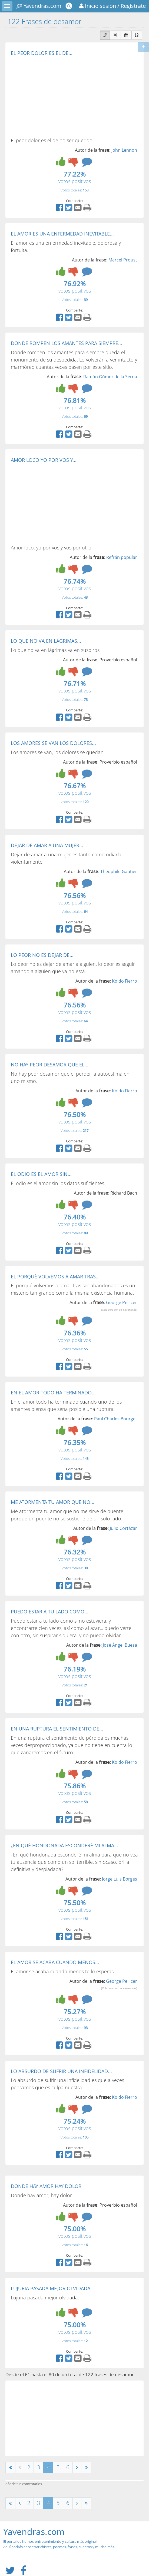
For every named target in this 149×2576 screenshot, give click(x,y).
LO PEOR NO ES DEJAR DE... (42, 955)
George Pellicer (119, 1305)
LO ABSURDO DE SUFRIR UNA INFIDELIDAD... (61, 2071)
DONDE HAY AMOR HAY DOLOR (46, 2186)
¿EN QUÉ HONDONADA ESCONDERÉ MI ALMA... (64, 1845)
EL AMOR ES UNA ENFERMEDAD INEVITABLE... (62, 233)
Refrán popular (121, 557)
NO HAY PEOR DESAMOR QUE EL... (49, 1064)
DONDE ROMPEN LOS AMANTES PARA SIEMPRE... (66, 343)
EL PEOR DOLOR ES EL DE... (41, 53)
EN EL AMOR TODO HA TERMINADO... (53, 1392)
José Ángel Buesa (120, 1645)
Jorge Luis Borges (119, 1879)
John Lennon (124, 150)
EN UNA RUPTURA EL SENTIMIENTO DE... (57, 1728)
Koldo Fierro (124, 981)
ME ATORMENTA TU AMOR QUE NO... (52, 1502)
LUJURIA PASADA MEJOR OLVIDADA (50, 2288)
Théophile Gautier (118, 871)
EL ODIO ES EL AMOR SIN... (41, 1174)
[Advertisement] (56, 96)
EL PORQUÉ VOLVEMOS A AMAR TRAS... (55, 1276)
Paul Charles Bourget (115, 1419)
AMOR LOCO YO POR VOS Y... (44, 460)
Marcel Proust (122, 260)
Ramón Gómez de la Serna (110, 377)
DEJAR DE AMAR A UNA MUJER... (47, 845)
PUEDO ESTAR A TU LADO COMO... (49, 1611)
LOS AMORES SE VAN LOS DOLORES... (53, 743)
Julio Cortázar (123, 1528)
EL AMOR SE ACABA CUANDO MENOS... (55, 1962)
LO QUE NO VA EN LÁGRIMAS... (46, 641)
